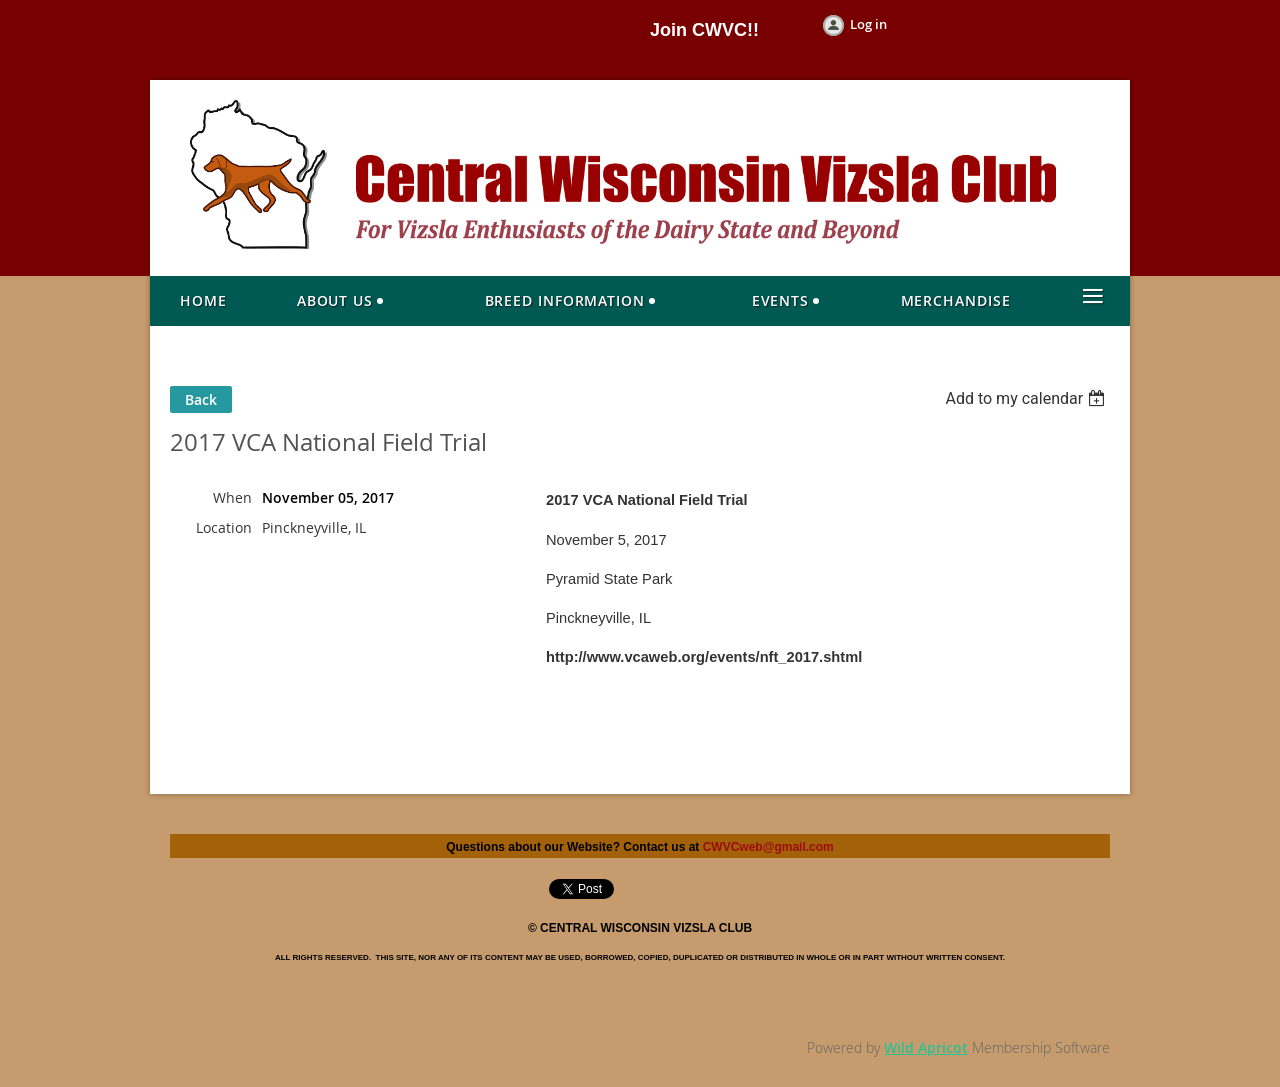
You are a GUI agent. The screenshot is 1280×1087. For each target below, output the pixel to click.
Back (201, 399)
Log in (868, 24)
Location (224, 527)
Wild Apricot (926, 1047)
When (232, 497)
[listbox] (1027, 398)
